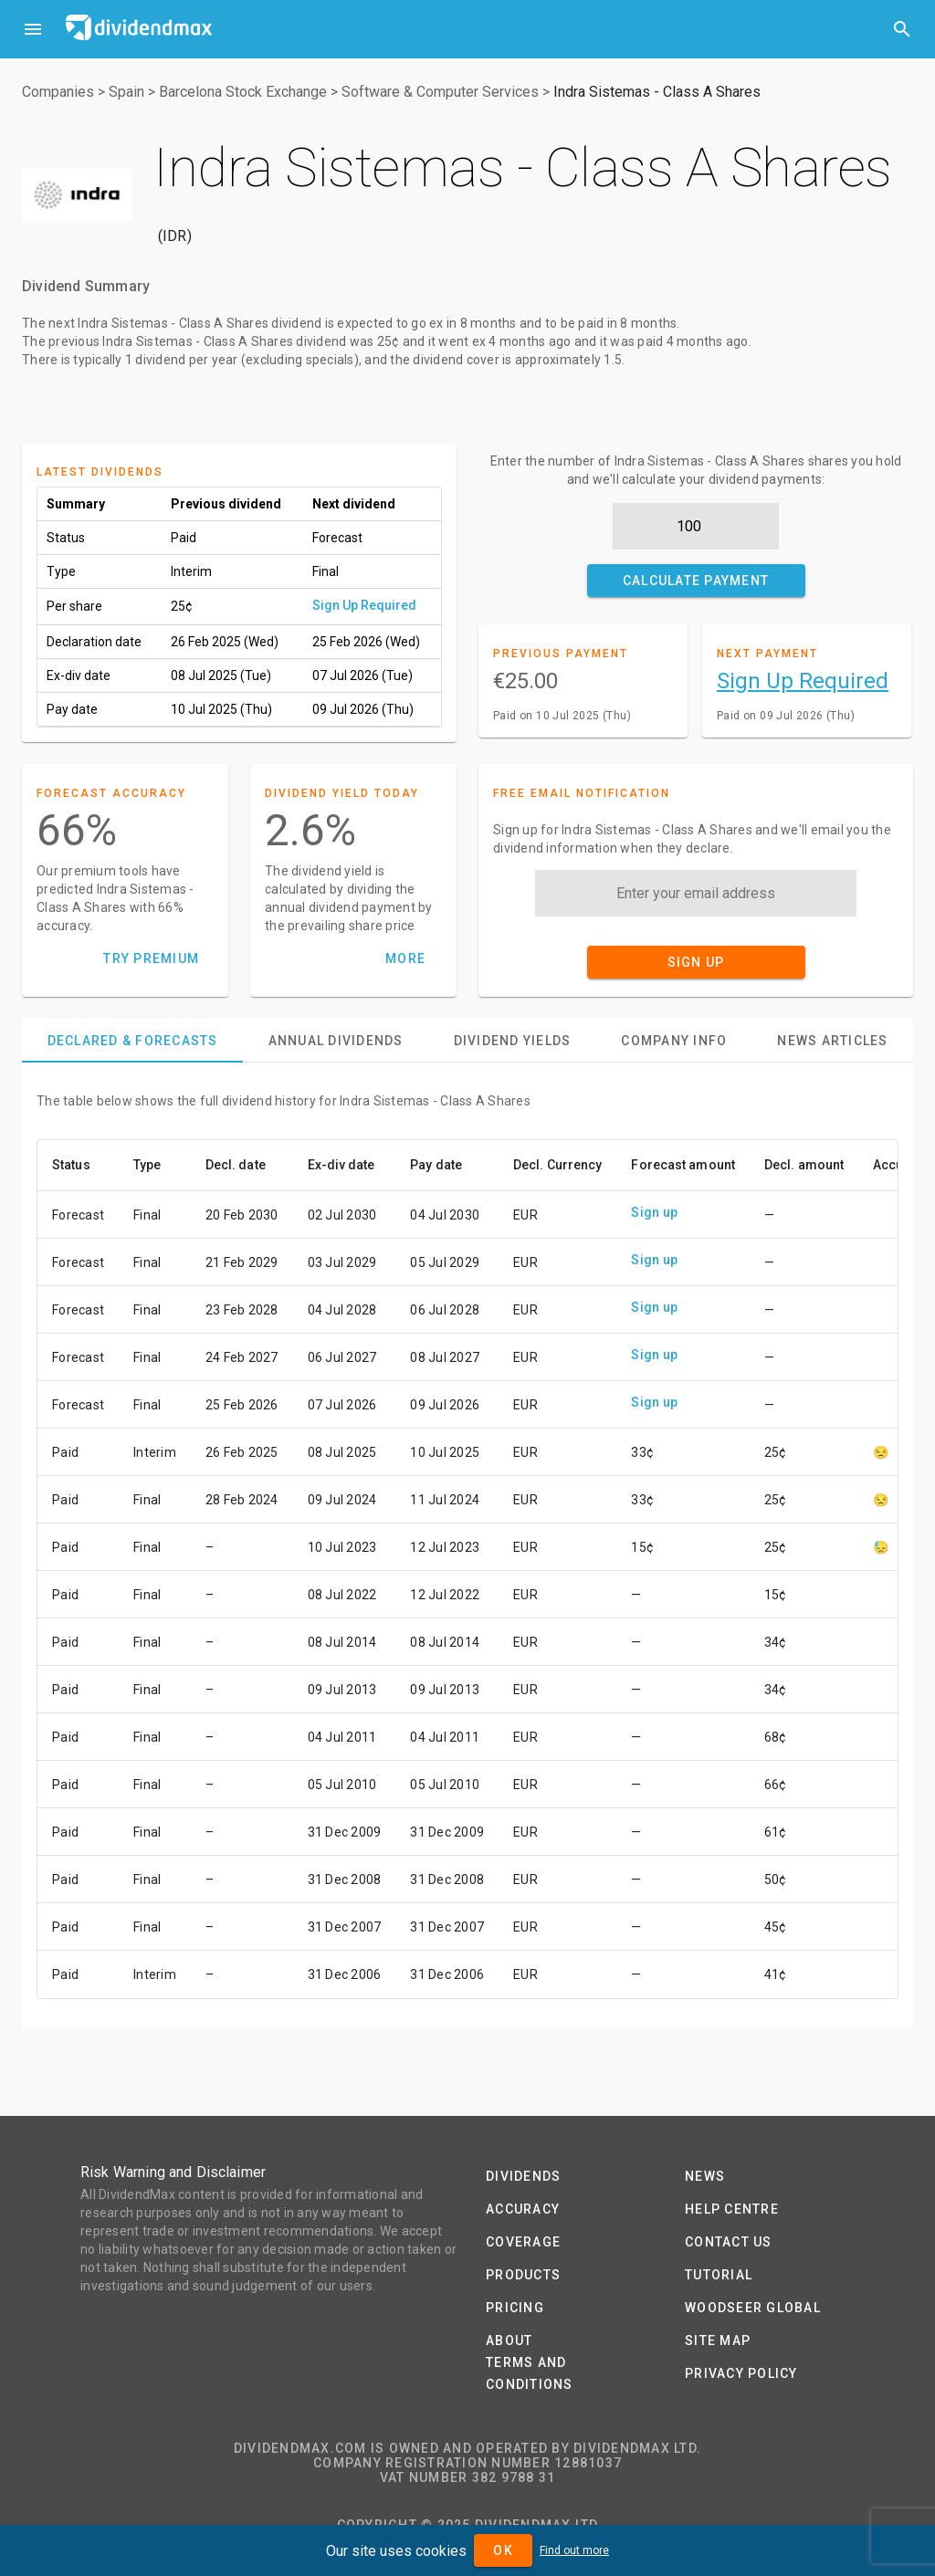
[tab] (132, 1041)
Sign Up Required (364, 605)
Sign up (654, 1212)
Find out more (574, 2550)
